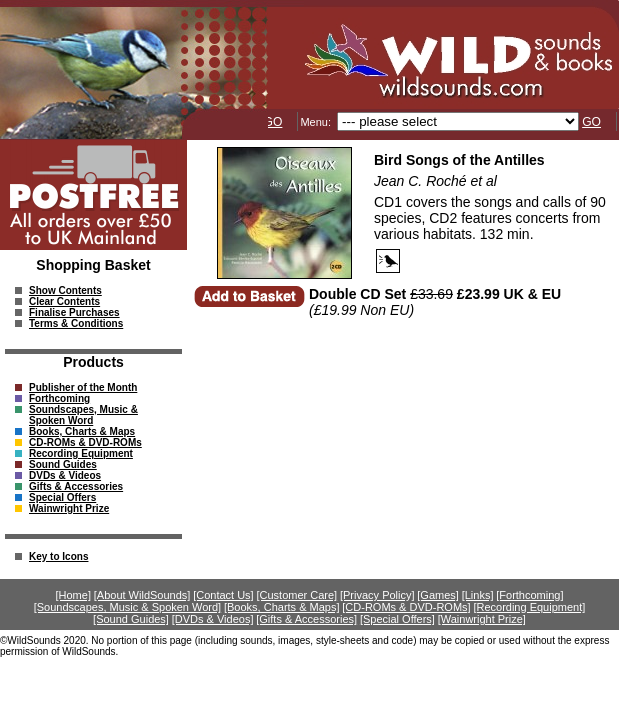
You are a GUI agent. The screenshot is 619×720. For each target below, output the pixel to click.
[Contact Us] (223, 595)
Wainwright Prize (69, 508)
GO (273, 122)
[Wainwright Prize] (482, 619)
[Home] (73, 595)
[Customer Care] (296, 595)
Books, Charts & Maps (82, 431)
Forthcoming (59, 398)
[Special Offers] (397, 619)
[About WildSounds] (142, 595)
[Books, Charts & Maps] (282, 607)
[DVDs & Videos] (213, 619)
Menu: (317, 122)
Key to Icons (58, 556)
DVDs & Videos (65, 475)
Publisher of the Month (83, 387)
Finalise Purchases (74, 312)
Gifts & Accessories (76, 486)
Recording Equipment (81, 453)
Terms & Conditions (76, 323)
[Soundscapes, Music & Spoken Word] (128, 607)
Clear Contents (64, 301)
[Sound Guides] (131, 619)
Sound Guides (63, 464)
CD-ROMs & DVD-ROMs (85, 442)
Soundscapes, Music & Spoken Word (83, 415)
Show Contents (65, 290)
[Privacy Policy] (377, 595)
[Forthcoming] (529, 595)
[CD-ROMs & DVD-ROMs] (406, 607)
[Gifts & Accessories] (306, 619)
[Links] (478, 595)
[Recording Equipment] (529, 607)
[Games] (438, 595)
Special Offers (62, 497)
